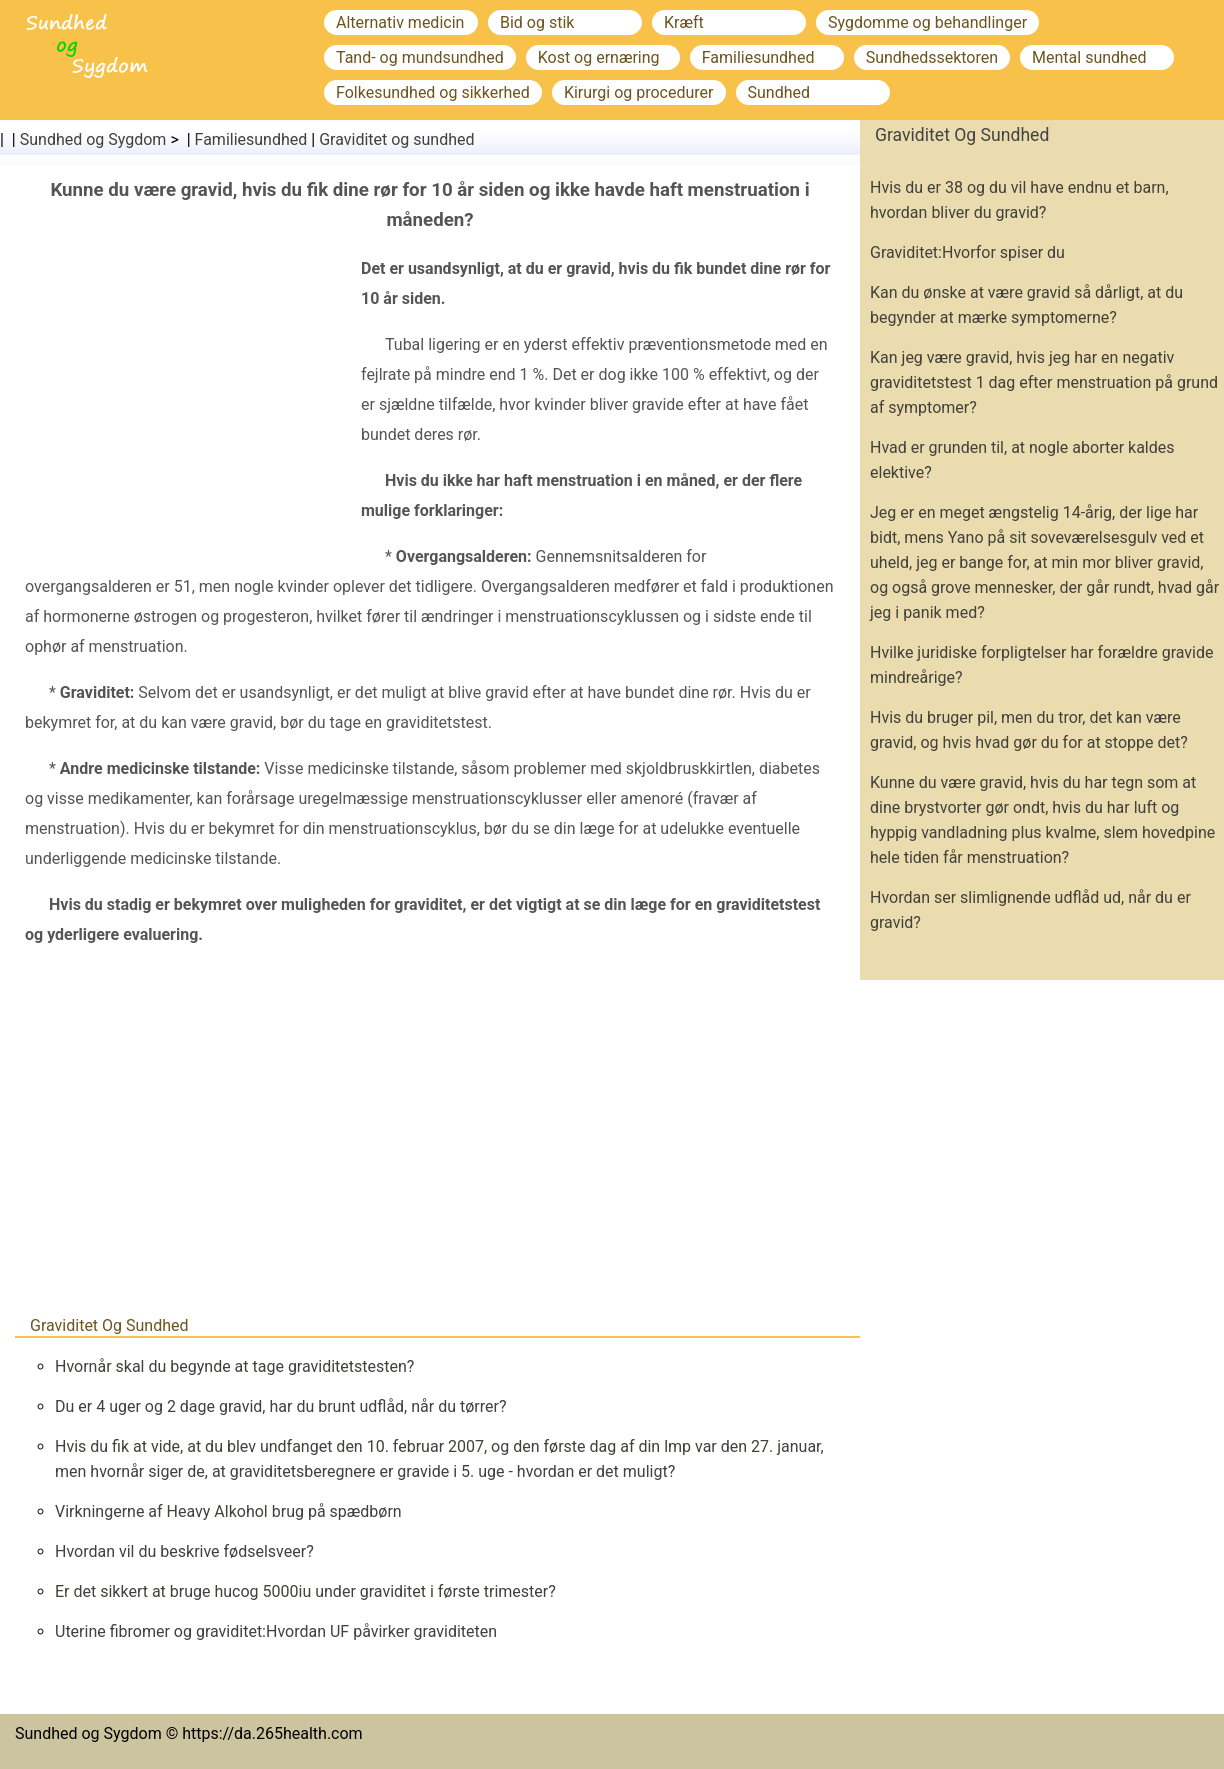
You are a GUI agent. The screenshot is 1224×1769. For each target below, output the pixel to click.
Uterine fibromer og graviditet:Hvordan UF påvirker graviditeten (276, 1631)
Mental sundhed (1089, 57)
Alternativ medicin (400, 22)
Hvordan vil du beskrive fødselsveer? (184, 1551)
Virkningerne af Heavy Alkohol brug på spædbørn (228, 1511)
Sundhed (779, 92)
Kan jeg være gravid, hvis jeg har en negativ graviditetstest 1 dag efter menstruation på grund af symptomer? (1044, 382)
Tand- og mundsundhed (420, 57)
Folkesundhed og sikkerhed (433, 92)
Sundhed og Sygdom (93, 139)
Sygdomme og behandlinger (927, 22)
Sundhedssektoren (932, 57)
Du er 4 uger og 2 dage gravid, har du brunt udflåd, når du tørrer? (280, 1406)
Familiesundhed (758, 57)
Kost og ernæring (599, 57)
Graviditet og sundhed (396, 139)
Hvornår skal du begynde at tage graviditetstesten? (234, 1366)
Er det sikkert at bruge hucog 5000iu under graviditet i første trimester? (305, 1591)
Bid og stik (537, 22)
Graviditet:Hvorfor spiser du (967, 252)
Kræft (684, 22)
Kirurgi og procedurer (639, 92)
